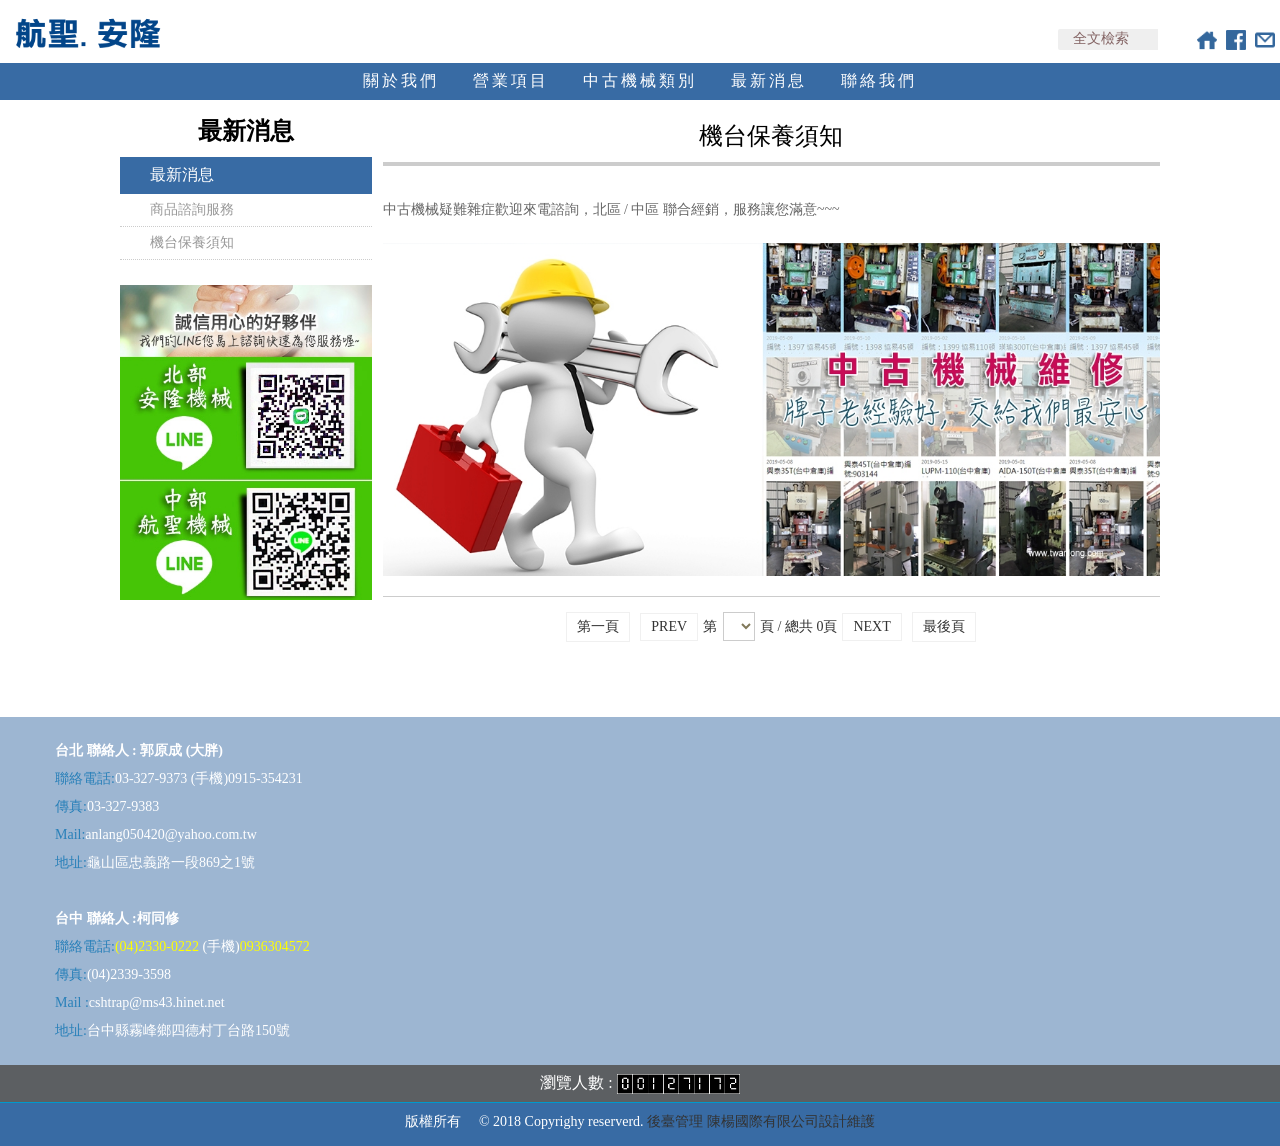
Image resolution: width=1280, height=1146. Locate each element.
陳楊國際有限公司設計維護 (791, 1121)
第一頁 (598, 626)
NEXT (871, 626)
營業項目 (511, 80)
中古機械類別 (640, 80)
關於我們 (401, 80)
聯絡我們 (879, 80)
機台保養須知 (192, 242)
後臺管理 (675, 1121)
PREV (669, 626)
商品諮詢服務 (192, 209)
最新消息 (769, 80)
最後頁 (944, 626)
